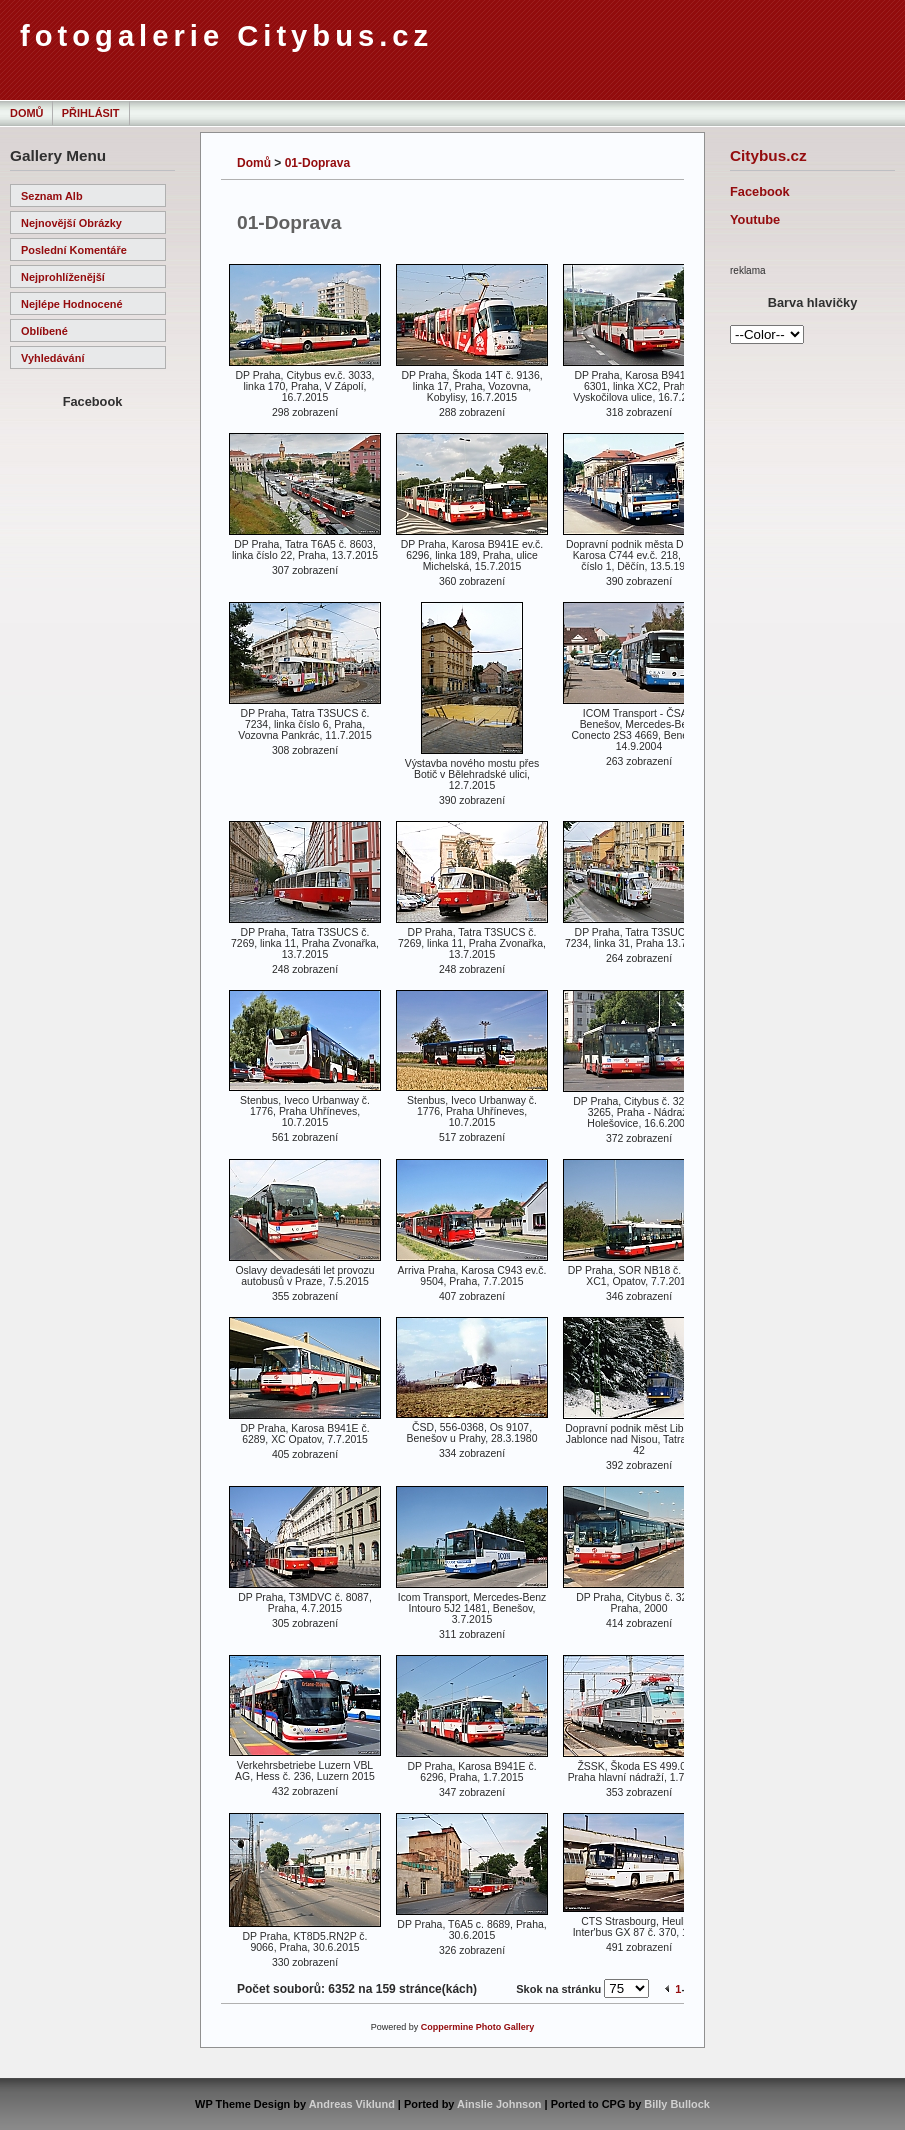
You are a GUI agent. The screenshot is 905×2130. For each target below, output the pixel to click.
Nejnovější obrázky (71, 223)
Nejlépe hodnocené (72, 304)
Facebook (760, 191)
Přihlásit (91, 113)
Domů (26, 113)
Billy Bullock (677, 2104)
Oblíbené (44, 331)
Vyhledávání (52, 358)
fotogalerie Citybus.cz (226, 36)
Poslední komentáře (74, 250)
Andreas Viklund (352, 2104)
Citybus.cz (768, 155)
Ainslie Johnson (499, 2104)
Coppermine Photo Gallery (478, 2027)
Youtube (755, 219)
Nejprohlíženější (63, 277)
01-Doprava (317, 163)
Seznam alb (52, 196)
